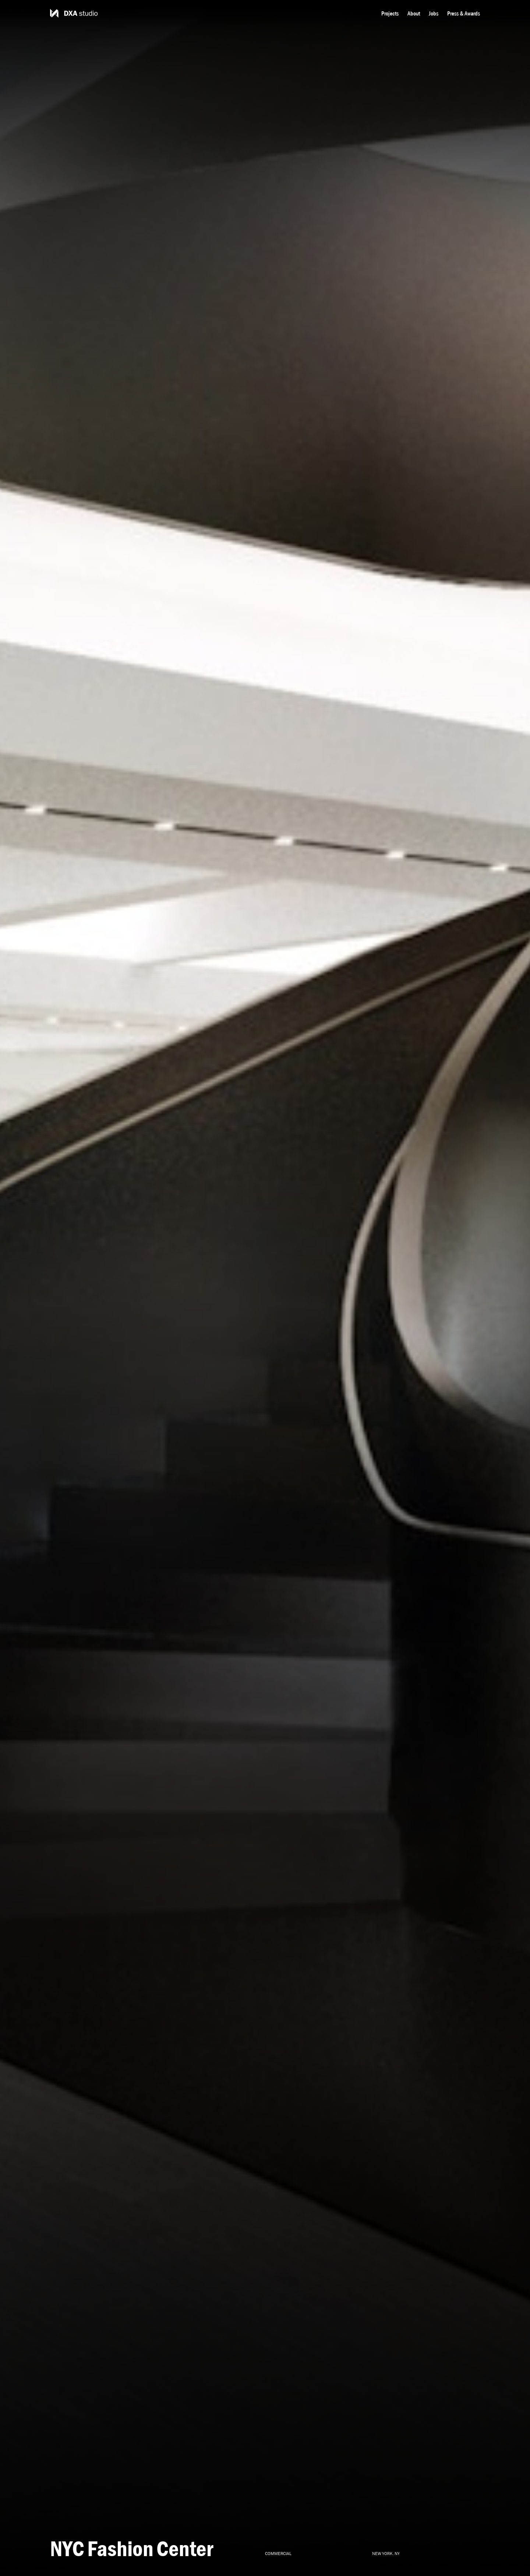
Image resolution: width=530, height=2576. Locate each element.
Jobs (433, 13)
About (413, 13)
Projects (390, 13)
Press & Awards (463, 13)
